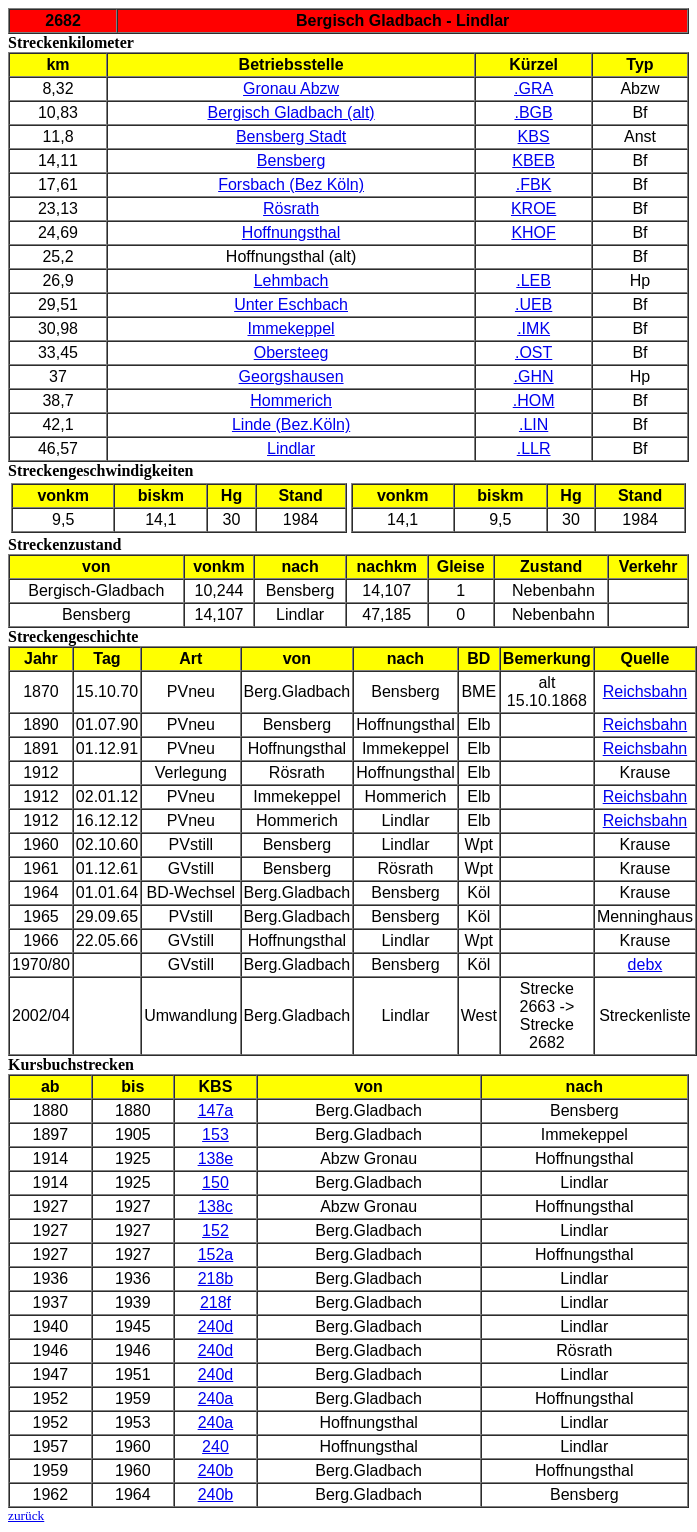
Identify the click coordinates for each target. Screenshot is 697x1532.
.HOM (534, 400)
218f (215, 1302)
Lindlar (291, 448)
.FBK (534, 184)
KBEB (533, 160)
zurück (26, 1515)
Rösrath (291, 208)
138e (216, 1158)
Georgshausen (291, 376)
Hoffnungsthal (291, 232)
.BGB (534, 112)
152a (216, 1254)
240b (216, 1470)
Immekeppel (291, 328)
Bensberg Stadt (291, 136)
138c (215, 1206)
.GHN (534, 376)
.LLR (534, 448)
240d (216, 1326)
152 (215, 1230)
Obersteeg (291, 352)
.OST (533, 352)
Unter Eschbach (291, 304)
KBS (534, 136)
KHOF (533, 232)
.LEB (533, 280)
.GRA (533, 88)
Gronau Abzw (291, 88)
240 (215, 1446)
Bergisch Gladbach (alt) (290, 112)
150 (215, 1182)
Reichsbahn (645, 691)
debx (645, 964)
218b (216, 1278)
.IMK (533, 328)
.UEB (533, 304)
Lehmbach (291, 280)
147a (216, 1110)
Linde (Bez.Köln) (291, 424)
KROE (533, 208)
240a (216, 1398)
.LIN (533, 424)
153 (215, 1134)
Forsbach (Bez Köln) (291, 184)
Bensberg (291, 160)
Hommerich (291, 400)
